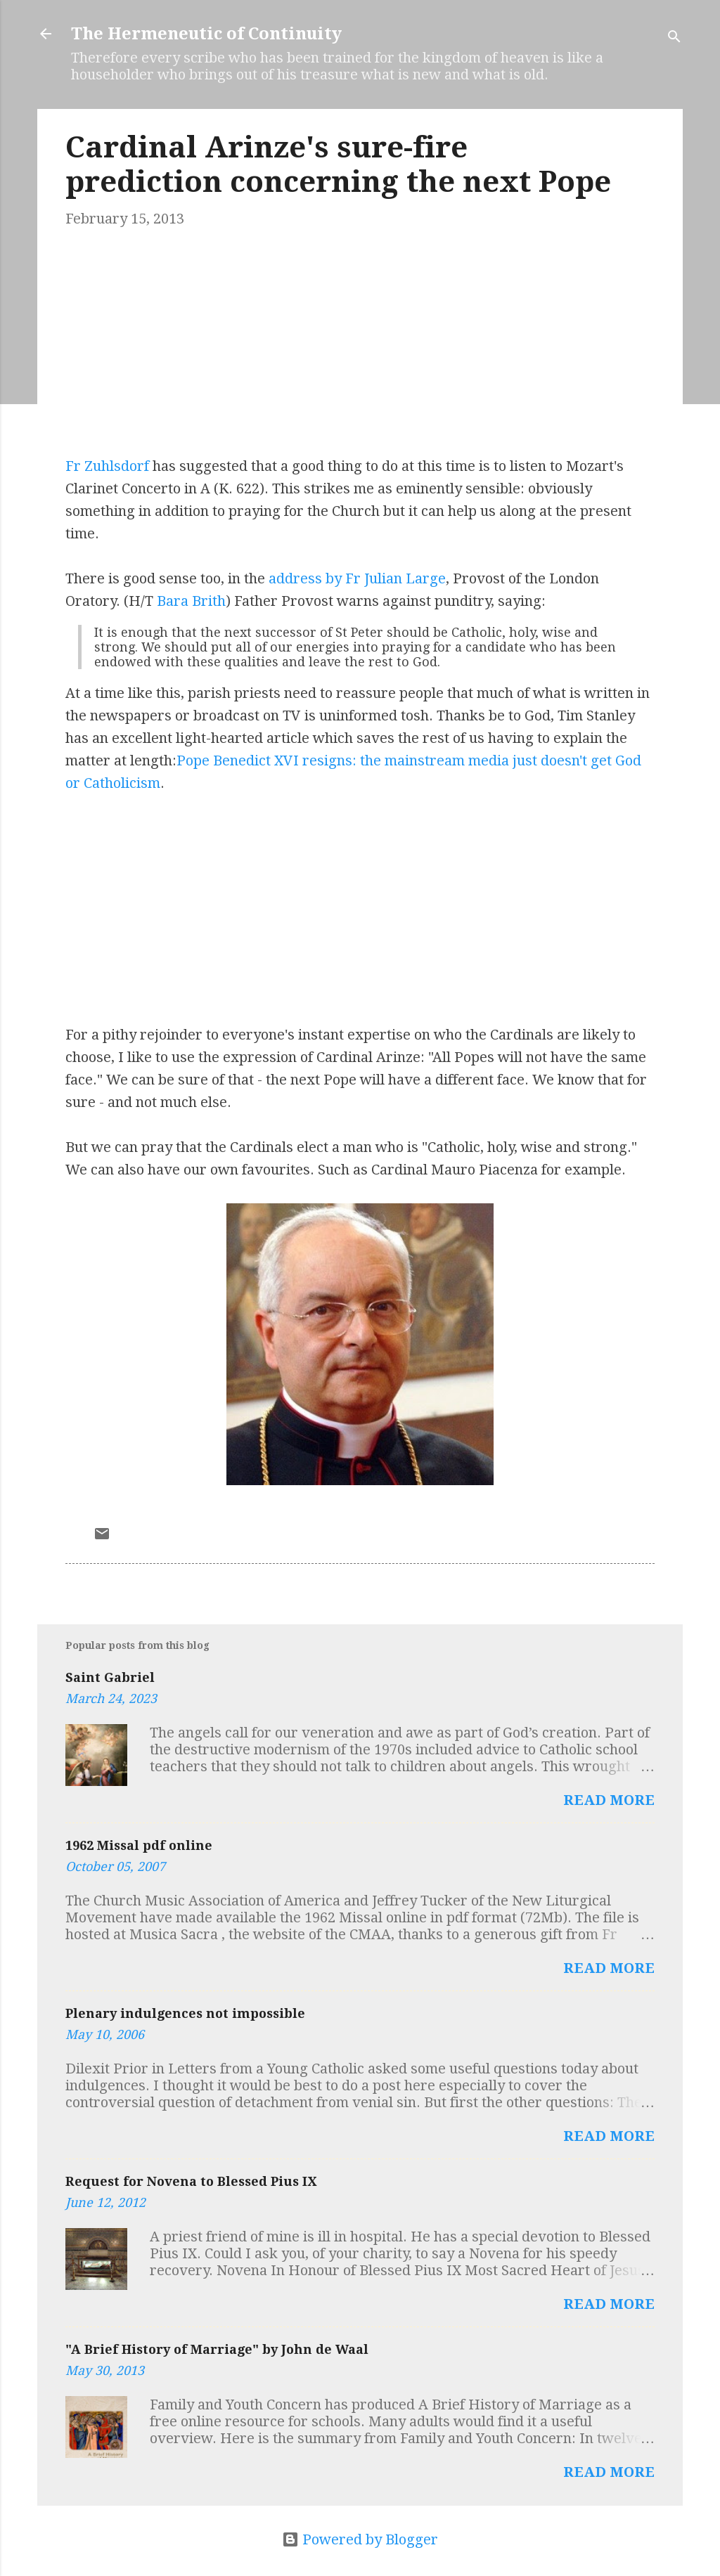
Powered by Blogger (360, 2539)
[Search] (674, 38)
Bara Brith (191, 601)
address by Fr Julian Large (357, 578)
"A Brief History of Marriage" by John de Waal (216, 2349)
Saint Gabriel (110, 1677)
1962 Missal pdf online (138, 1845)
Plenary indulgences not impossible (185, 2013)
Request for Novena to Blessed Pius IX (190, 2181)
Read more (609, 1800)
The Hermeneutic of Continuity (206, 34)
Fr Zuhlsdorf (107, 466)
